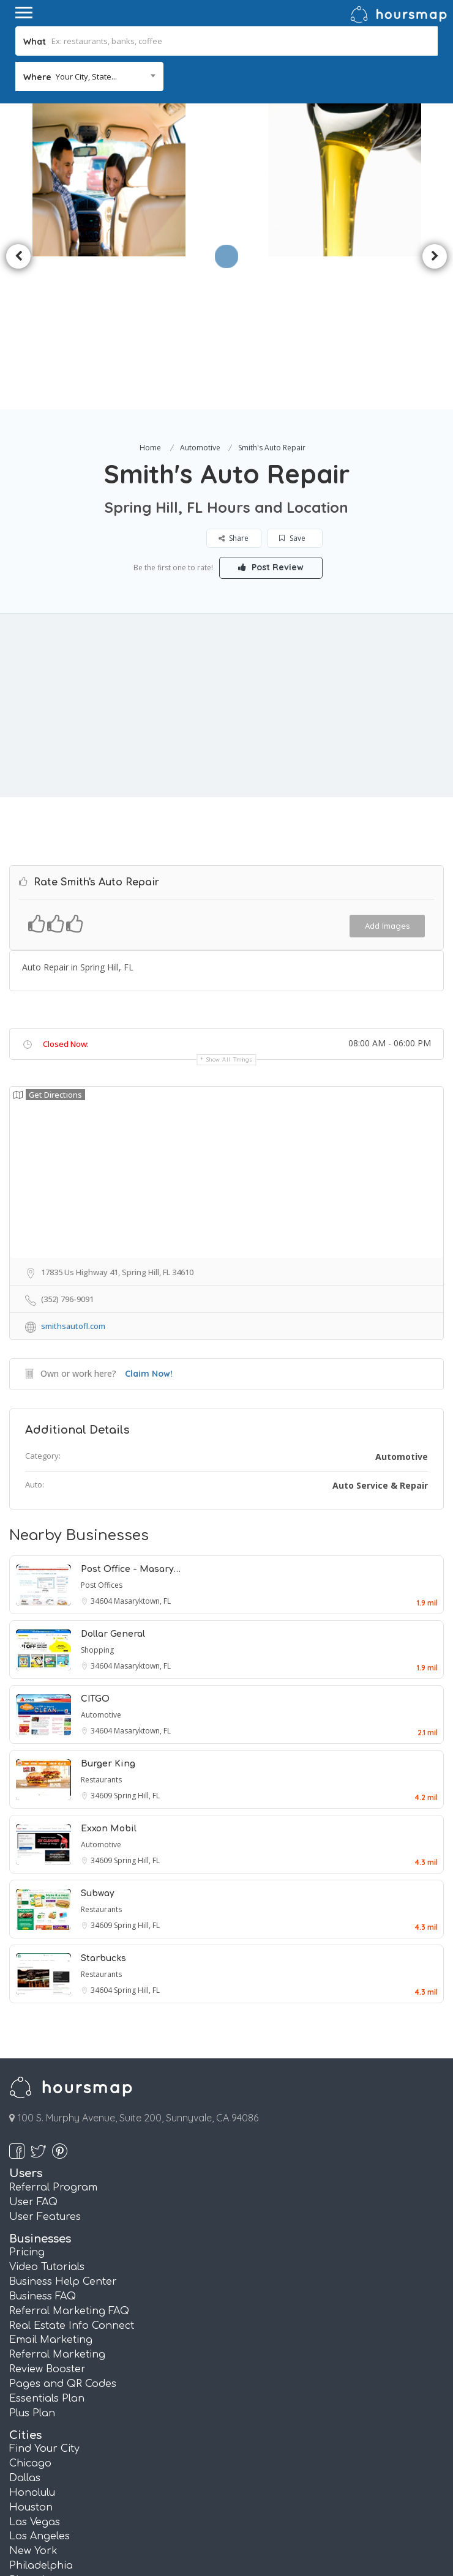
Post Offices (101, 1432)
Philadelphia (41, 2412)
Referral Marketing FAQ (69, 2158)
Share (234, 385)
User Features (45, 2063)
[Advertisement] (226, 552)
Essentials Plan (46, 2245)
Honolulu (32, 2339)
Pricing (27, 2099)
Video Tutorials (46, 2114)
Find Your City (44, 2295)
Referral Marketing (57, 2201)
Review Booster (47, 2216)
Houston (31, 2354)
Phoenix (29, 2427)
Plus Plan (32, 2260)
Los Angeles (39, 2383)
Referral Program (53, 2034)
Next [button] (434, 180)
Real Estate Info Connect (71, 2172)
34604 (102, 1448)
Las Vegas (34, 2369)
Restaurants (101, 1626)
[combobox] (89, 76)
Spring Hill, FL (137, 1642)
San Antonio (40, 2442)
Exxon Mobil (109, 1675)
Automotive (200, 294)
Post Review (271, 414)
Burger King (108, 1610)
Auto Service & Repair (380, 1332)
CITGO (95, 1545)
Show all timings (229, 906)
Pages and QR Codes (62, 2230)
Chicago (30, 2310)
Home (150, 294)
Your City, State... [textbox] (86, 76)
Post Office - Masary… (131, 1416)
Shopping (97, 1497)
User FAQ (33, 2049)
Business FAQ (42, 2143)
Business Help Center (63, 2128)
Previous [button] (18, 180)
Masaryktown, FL (142, 1448)
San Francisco (45, 2456)
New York (33, 2397)
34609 (102, 1642)
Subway (97, 1740)
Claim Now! (149, 1220)
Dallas (24, 2325)
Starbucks (103, 1805)
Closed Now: (66, 890)
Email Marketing (50, 2186)
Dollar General (113, 1481)
